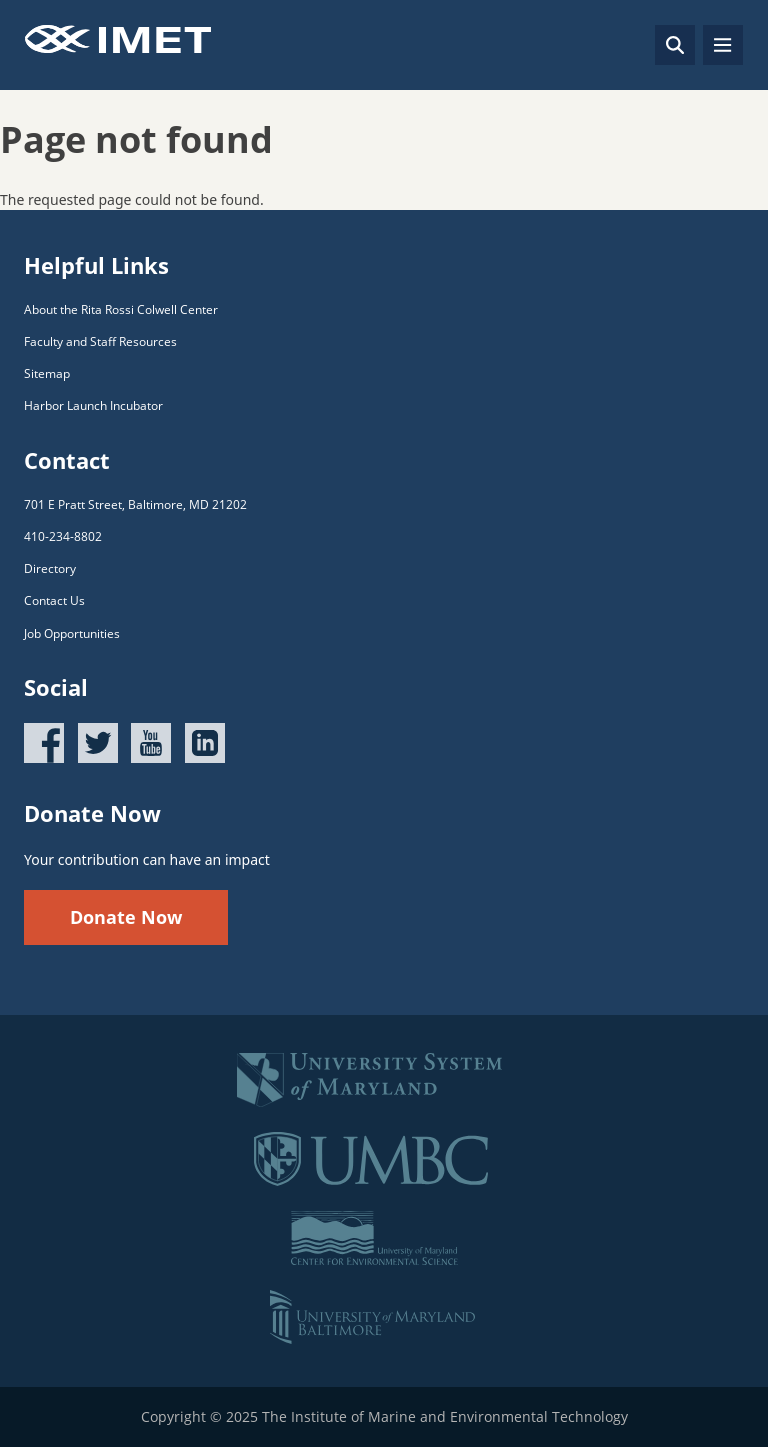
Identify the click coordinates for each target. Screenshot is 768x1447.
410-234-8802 (63, 536)
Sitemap (47, 373)
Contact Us (54, 600)
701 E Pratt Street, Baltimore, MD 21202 (135, 504)
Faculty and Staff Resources (100, 341)
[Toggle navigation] (723, 45)
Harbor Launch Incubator (93, 405)
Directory (50, 568)
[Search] (675, 45)
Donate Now (126, 917)
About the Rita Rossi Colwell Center (121, 309)
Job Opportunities (72, 633)
